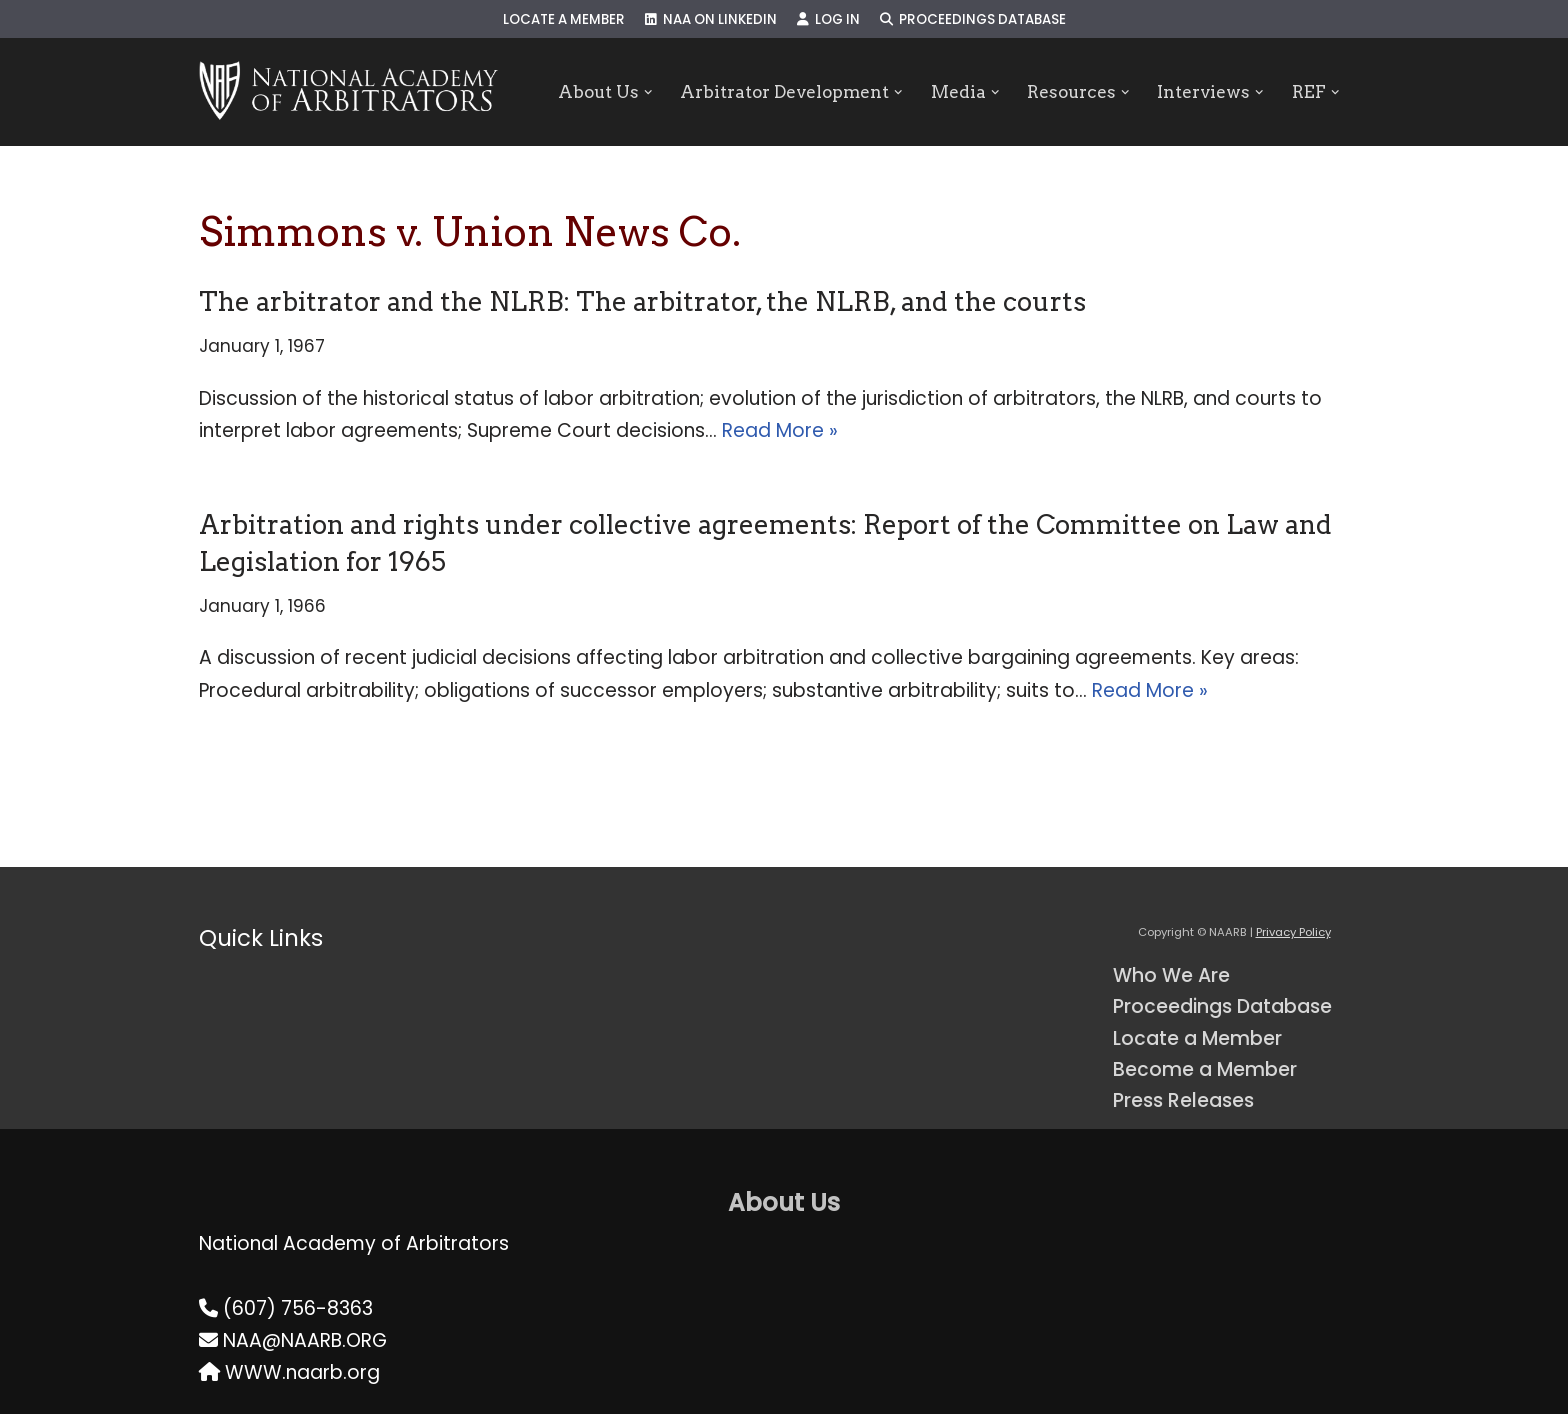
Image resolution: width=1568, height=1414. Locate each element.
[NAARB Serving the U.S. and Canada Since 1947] (348, 92)
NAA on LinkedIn (711, 19)
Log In (828, 19)
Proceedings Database (973, 19)
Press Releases (1183, 1100)
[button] (647, 92)
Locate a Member (564, 19)
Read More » (780, 430)
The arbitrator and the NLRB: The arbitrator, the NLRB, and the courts (642, 301)
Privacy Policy (1293, 932)
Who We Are (1171, 975)
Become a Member (1205, 1069)
